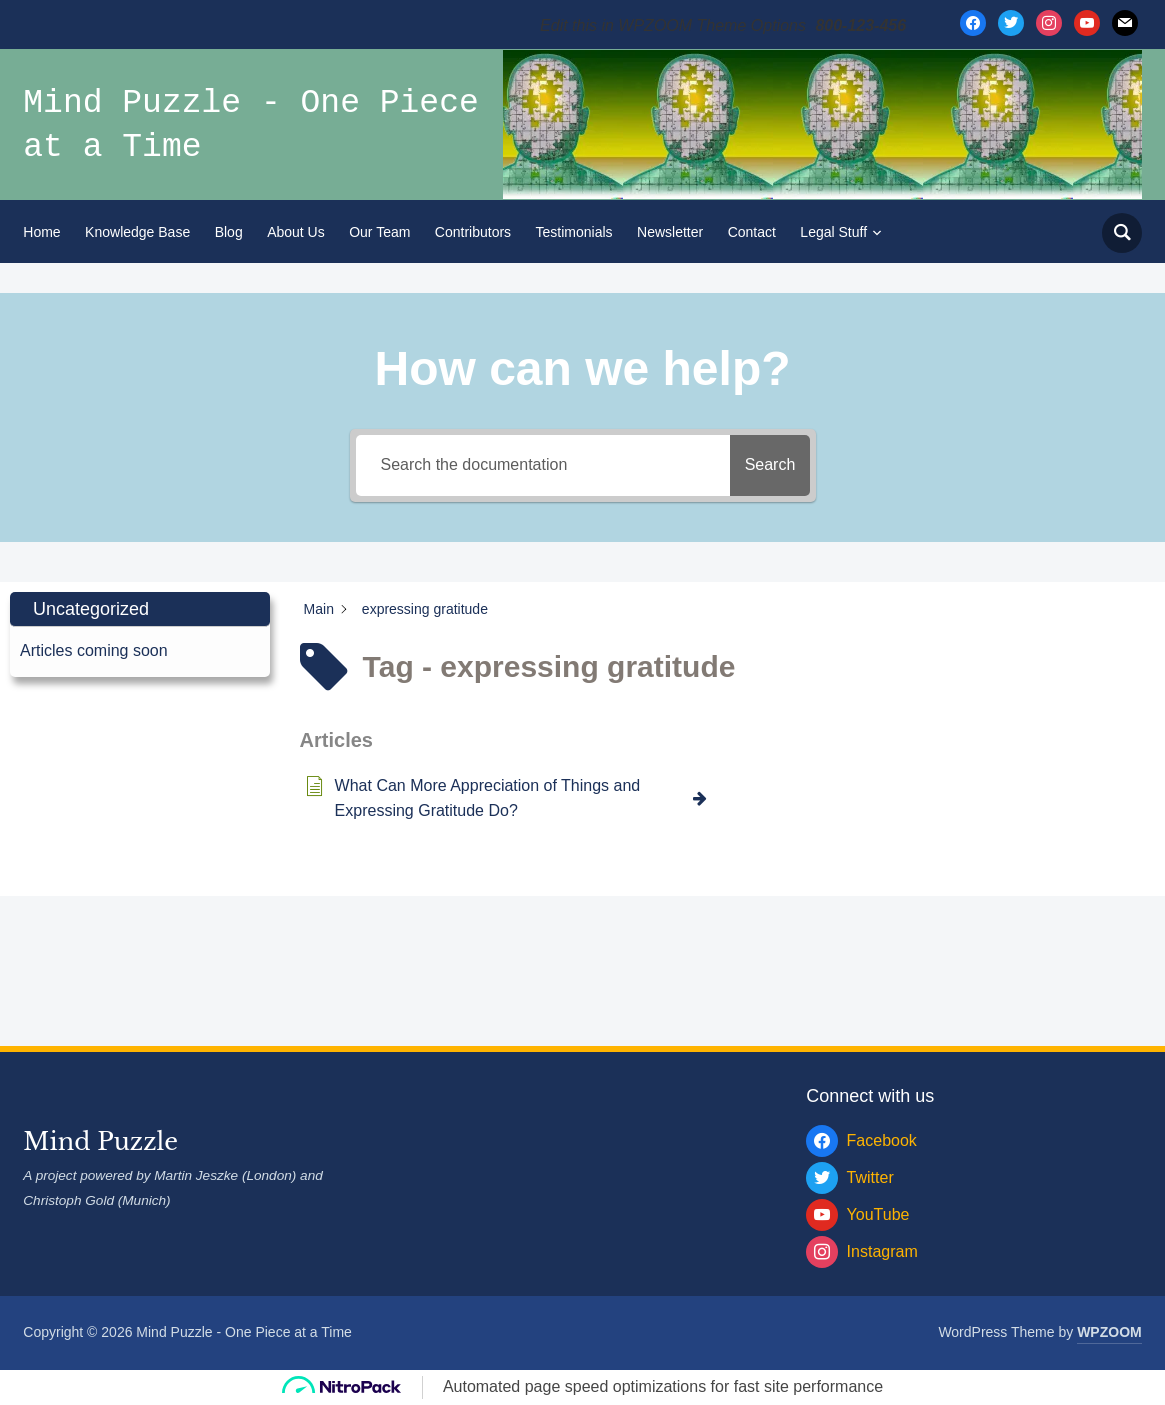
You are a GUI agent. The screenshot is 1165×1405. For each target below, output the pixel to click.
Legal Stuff (833, 232)
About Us (296, 232)
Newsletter (670, 232)
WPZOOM (1109, 1332)
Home (41, 232)
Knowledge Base (137, 232)
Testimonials (574, 232)
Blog (229, 232)
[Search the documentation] (532, 465)
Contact (752, 232)
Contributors (473, 232)
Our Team (379, 232)
